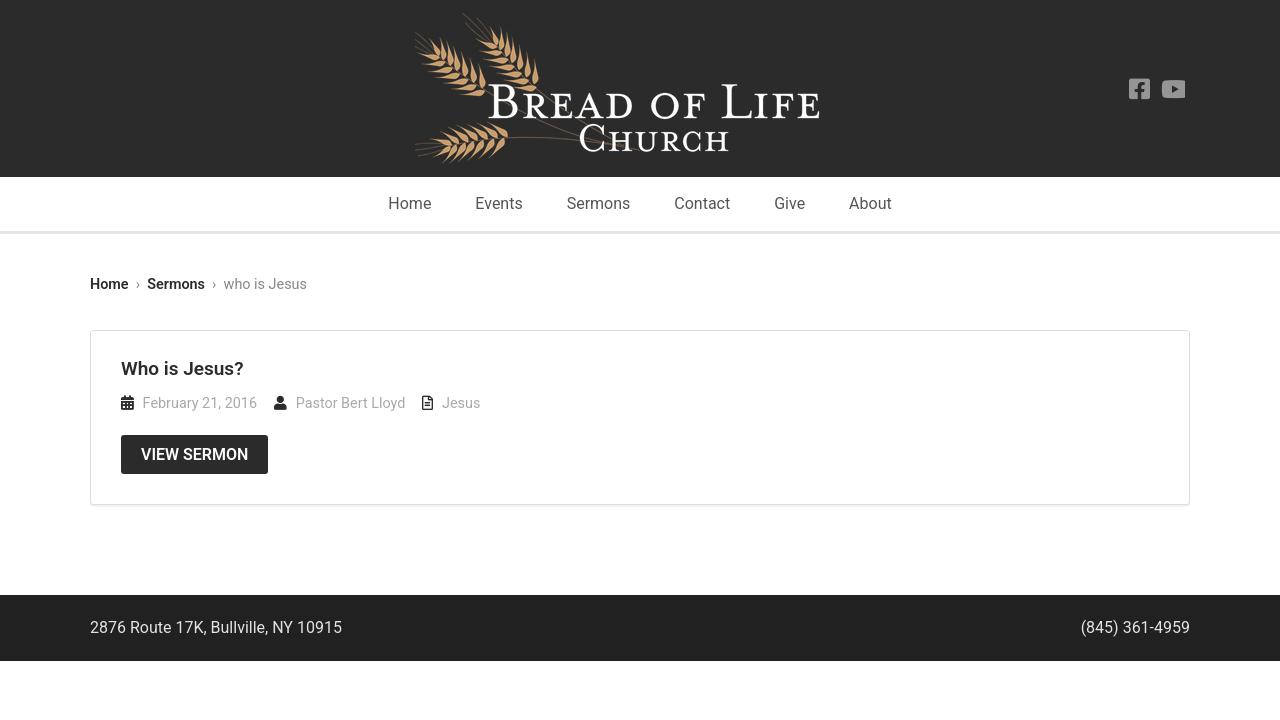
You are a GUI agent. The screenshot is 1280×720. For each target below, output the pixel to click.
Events (498, 203)
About (870, 203)
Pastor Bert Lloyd (351, 403)
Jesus (461, 403)
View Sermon (194, 454)
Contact (702, 203)
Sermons (599, 203)
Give (789, 203)
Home (409, 203)
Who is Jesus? (182, 368)
